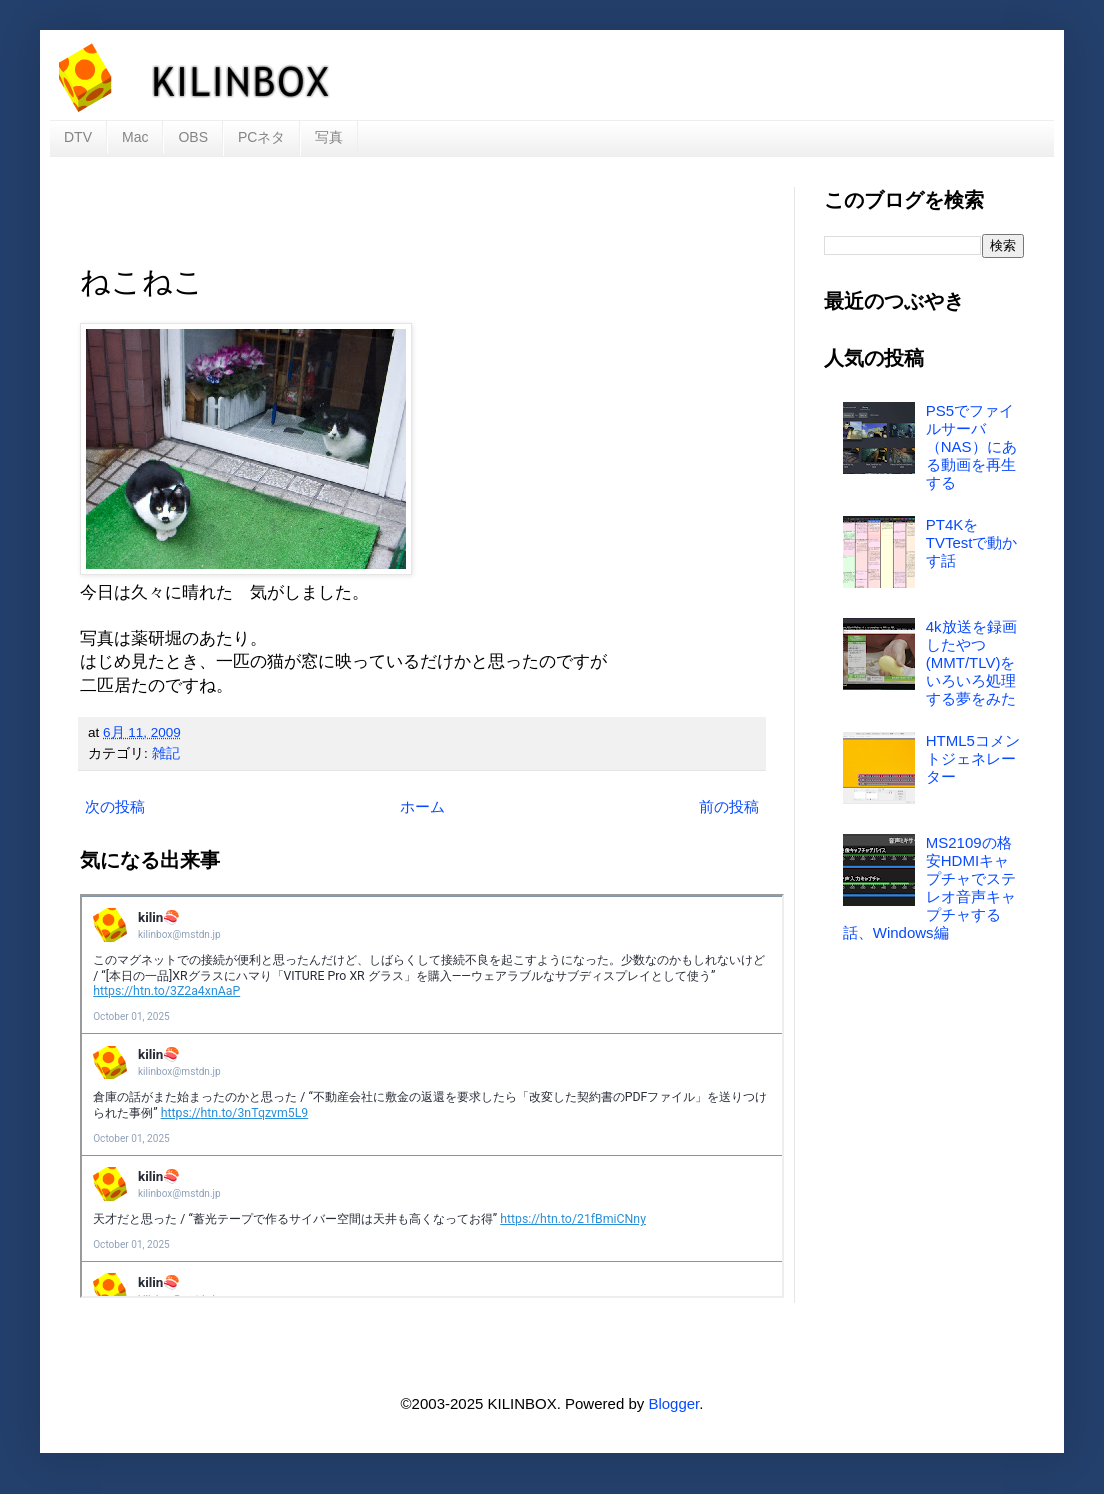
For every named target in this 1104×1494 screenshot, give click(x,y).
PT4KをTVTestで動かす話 (972, 542)
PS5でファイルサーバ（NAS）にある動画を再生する (971, 446)
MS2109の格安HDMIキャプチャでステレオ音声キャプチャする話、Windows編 (929, 887)
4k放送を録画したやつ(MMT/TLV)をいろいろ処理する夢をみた (971, 662)
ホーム (422, 806)
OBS (193, 137)
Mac (135, 137)
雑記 (166, 753)
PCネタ (261, 137)
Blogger (673, 1403)
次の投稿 (115, 806)
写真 (329, 137)
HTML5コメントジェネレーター (973, 758)
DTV (78, 137)
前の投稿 (729, 806)
